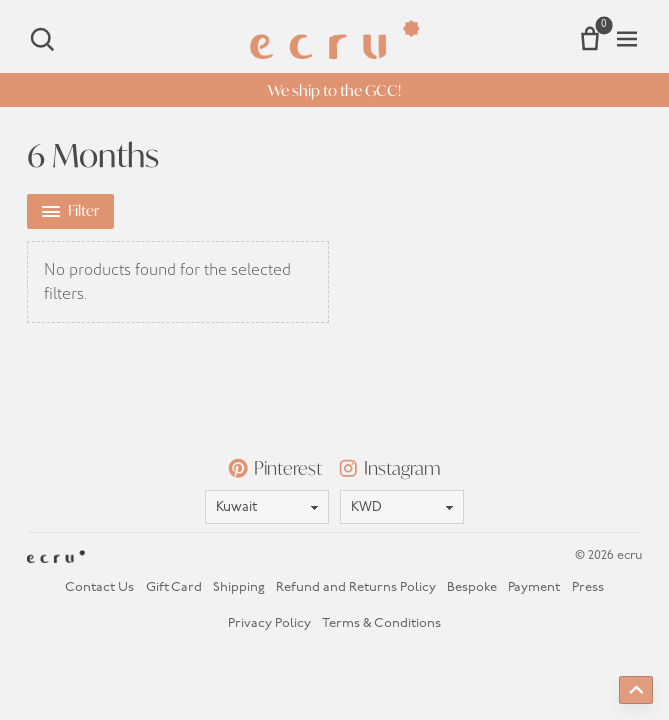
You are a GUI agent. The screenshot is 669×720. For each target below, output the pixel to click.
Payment (534, 587)
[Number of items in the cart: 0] (590, 39)
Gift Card (174, 587)
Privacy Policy (269, 623)
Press (588, 587)
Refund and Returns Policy (356, 587)
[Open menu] (627, 39)
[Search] (42, 39)
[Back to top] (636, 690)
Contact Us (99, 587)
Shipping (239, 587)
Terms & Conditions (381, 623)
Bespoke (472, 587)
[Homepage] (335, 39)
